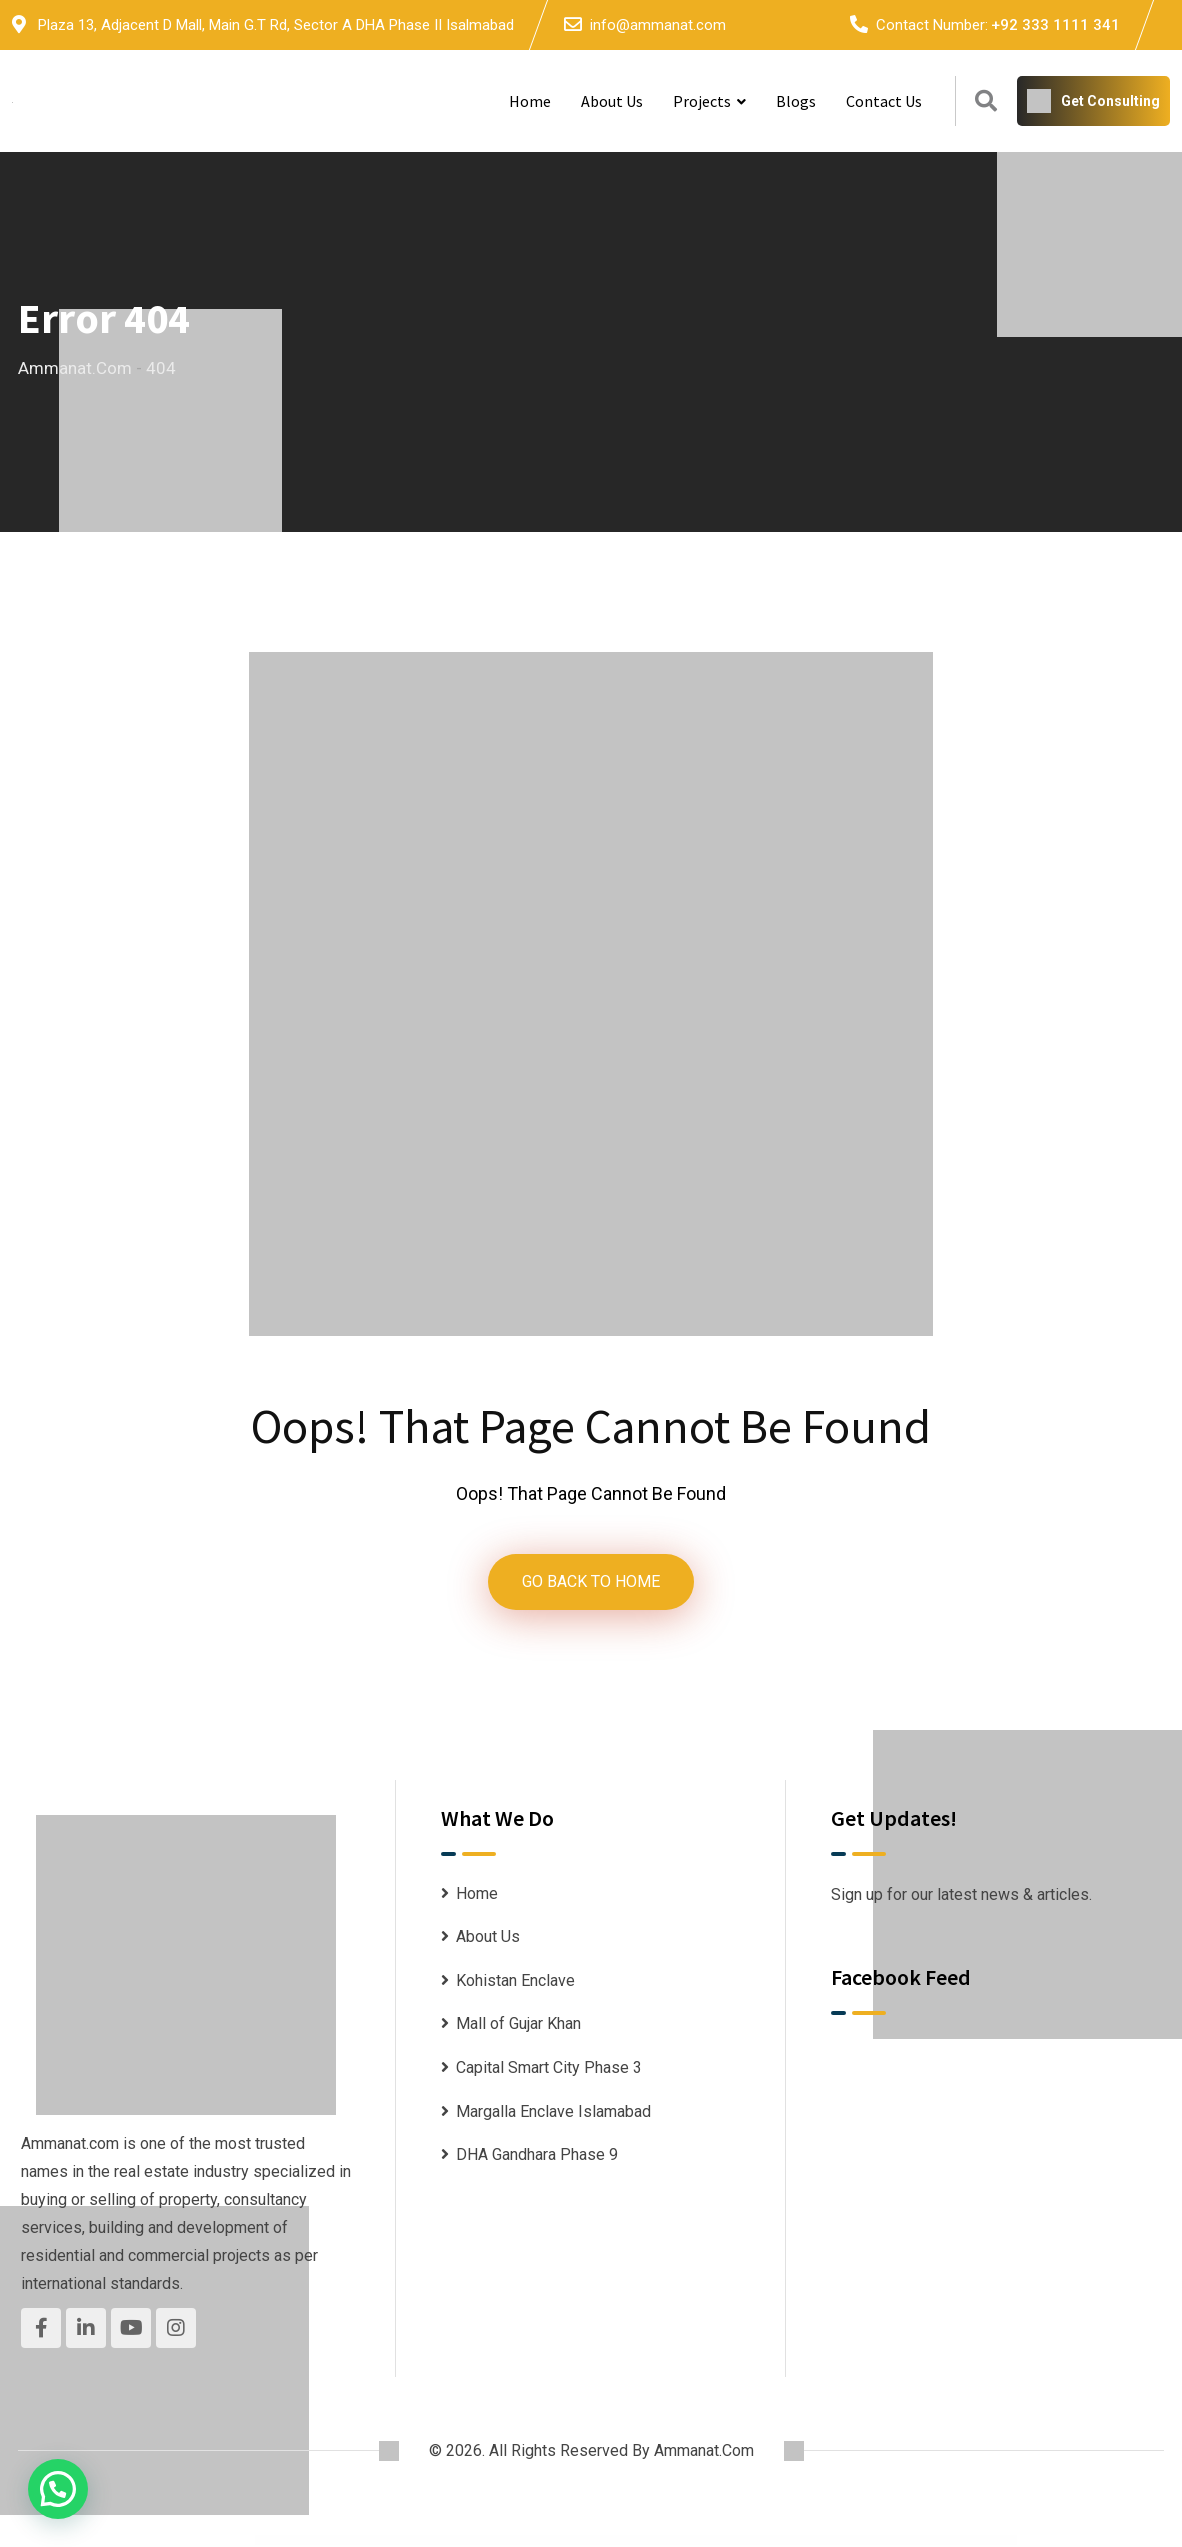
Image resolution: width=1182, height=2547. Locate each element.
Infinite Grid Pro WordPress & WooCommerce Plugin (452, 2543)
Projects (702, 101)
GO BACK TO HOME (591, 1582)
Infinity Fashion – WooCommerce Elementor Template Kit (575, 2543)
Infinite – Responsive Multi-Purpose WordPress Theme (492, 2543)
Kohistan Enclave (515, 1982)
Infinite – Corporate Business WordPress (418, 2543)
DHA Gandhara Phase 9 (537, 2157)
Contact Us (884, 101)
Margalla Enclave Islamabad (553, 2113)
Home (530, 101)
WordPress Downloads (392, 2543)
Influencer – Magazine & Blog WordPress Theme (782, 2543)
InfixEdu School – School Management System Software (649, 2543)
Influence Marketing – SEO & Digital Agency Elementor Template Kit (736, 2543)
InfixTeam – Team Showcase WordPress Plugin (691, 2543)
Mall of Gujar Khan (518, 2026)
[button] (58, 2489)
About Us (612, 101)
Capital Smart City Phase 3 (549, 2069)
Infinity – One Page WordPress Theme (611, 2543)
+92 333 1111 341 (1055, 25)
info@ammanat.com (658, 25)
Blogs (796, 101)
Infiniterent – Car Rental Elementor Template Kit (533, 2543)
